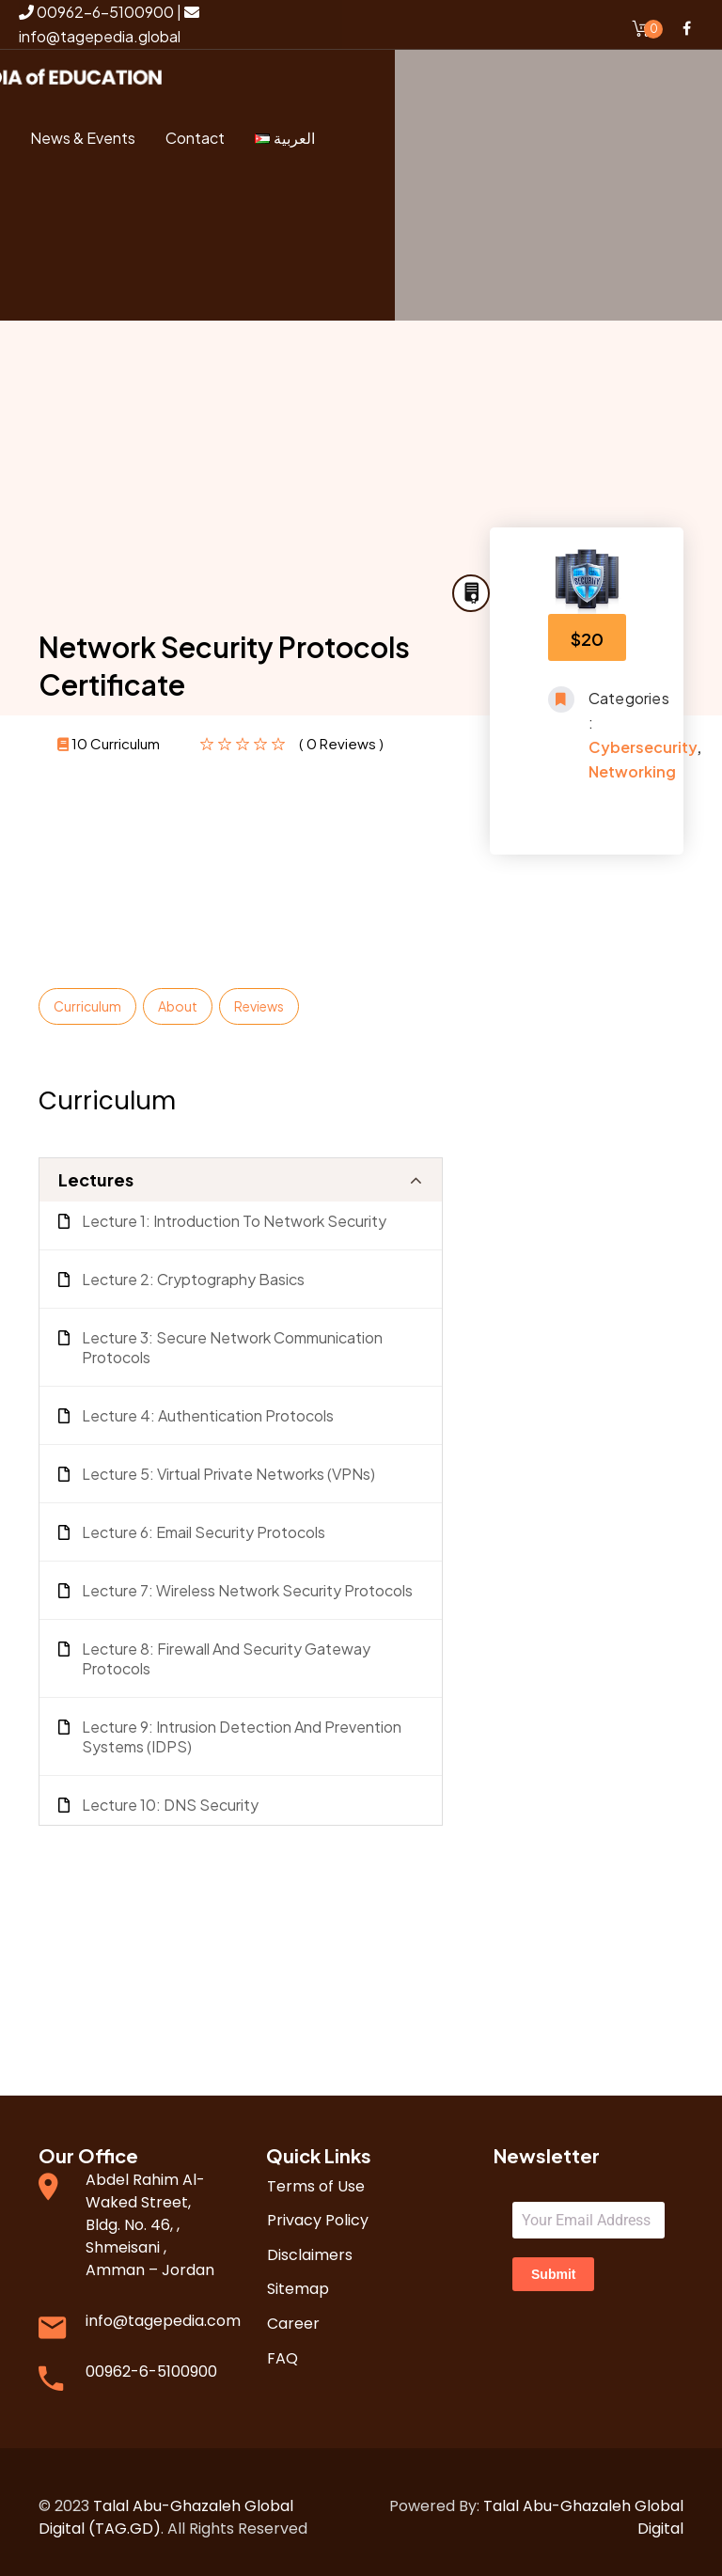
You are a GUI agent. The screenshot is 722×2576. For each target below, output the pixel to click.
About (177, 994)
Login (123, 210)
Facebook (686, 28)
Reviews (259, 994)
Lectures (95, 1168)
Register (111, 276)
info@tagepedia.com (163, 2309)
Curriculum (87, 994)
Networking (632, 760)
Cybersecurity (643, 736)
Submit (553, 2262)
